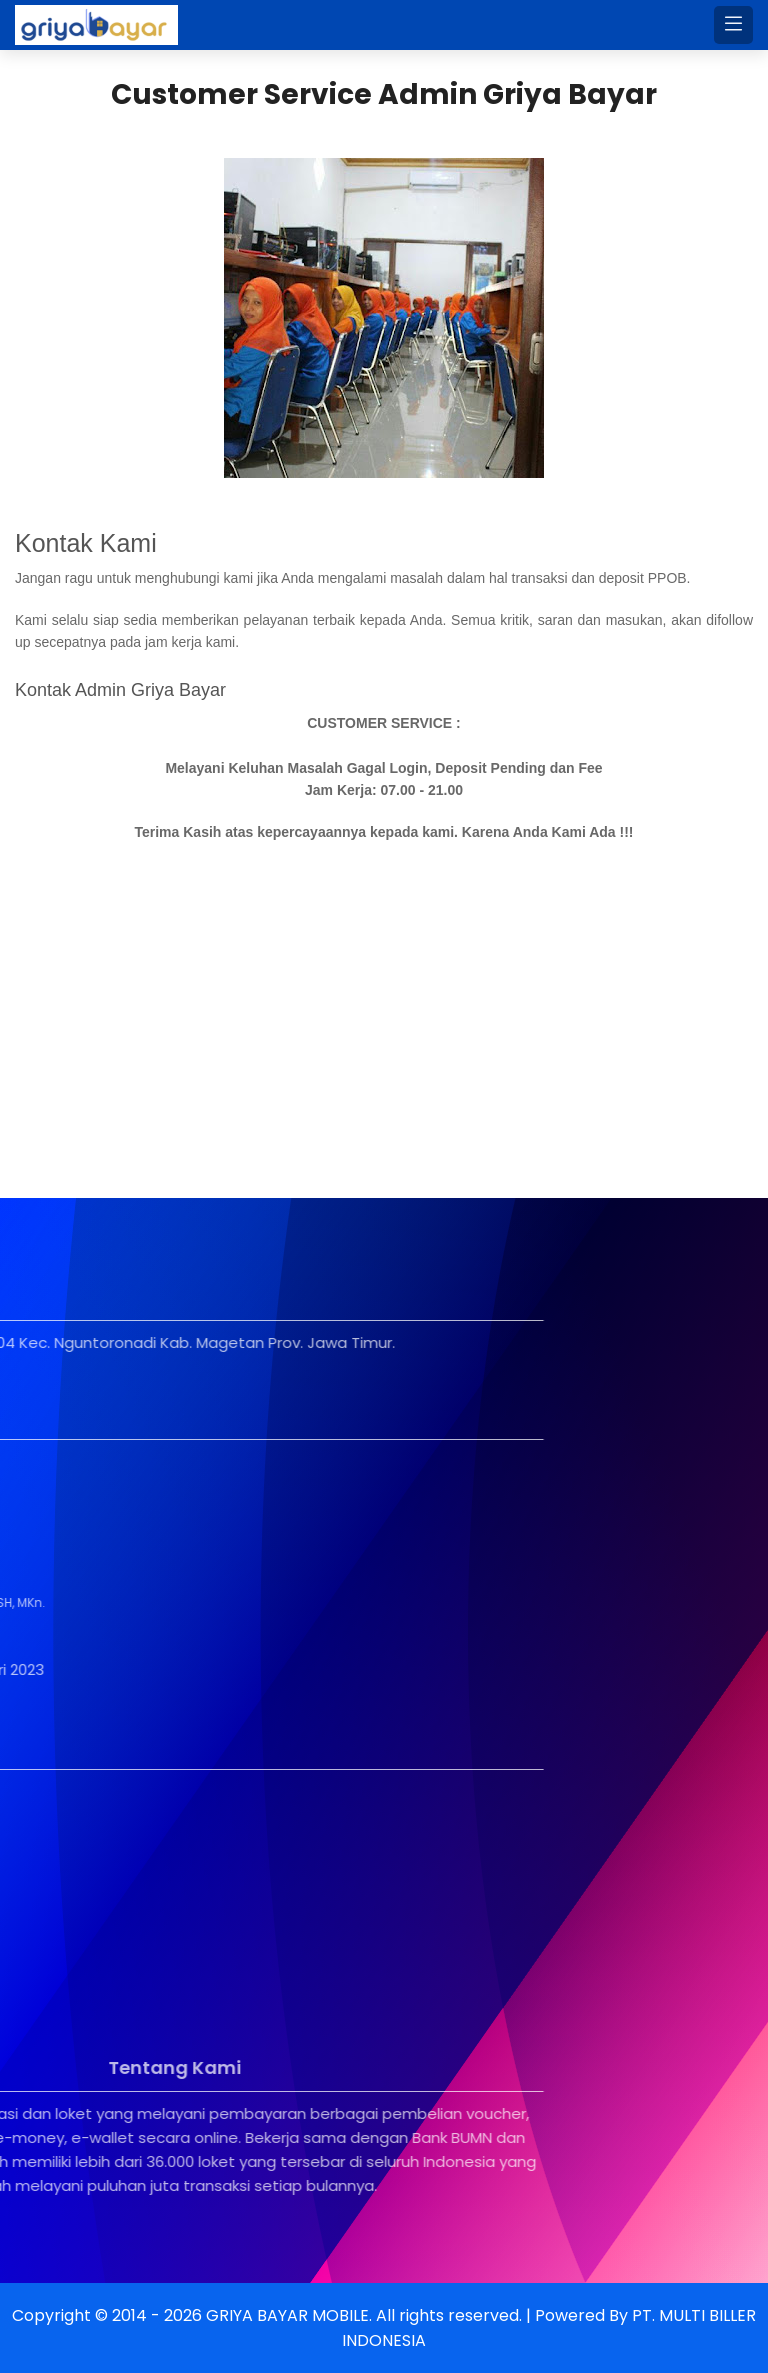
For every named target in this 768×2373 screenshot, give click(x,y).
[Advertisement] (384, 1018)
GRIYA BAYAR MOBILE (287, 2315)
